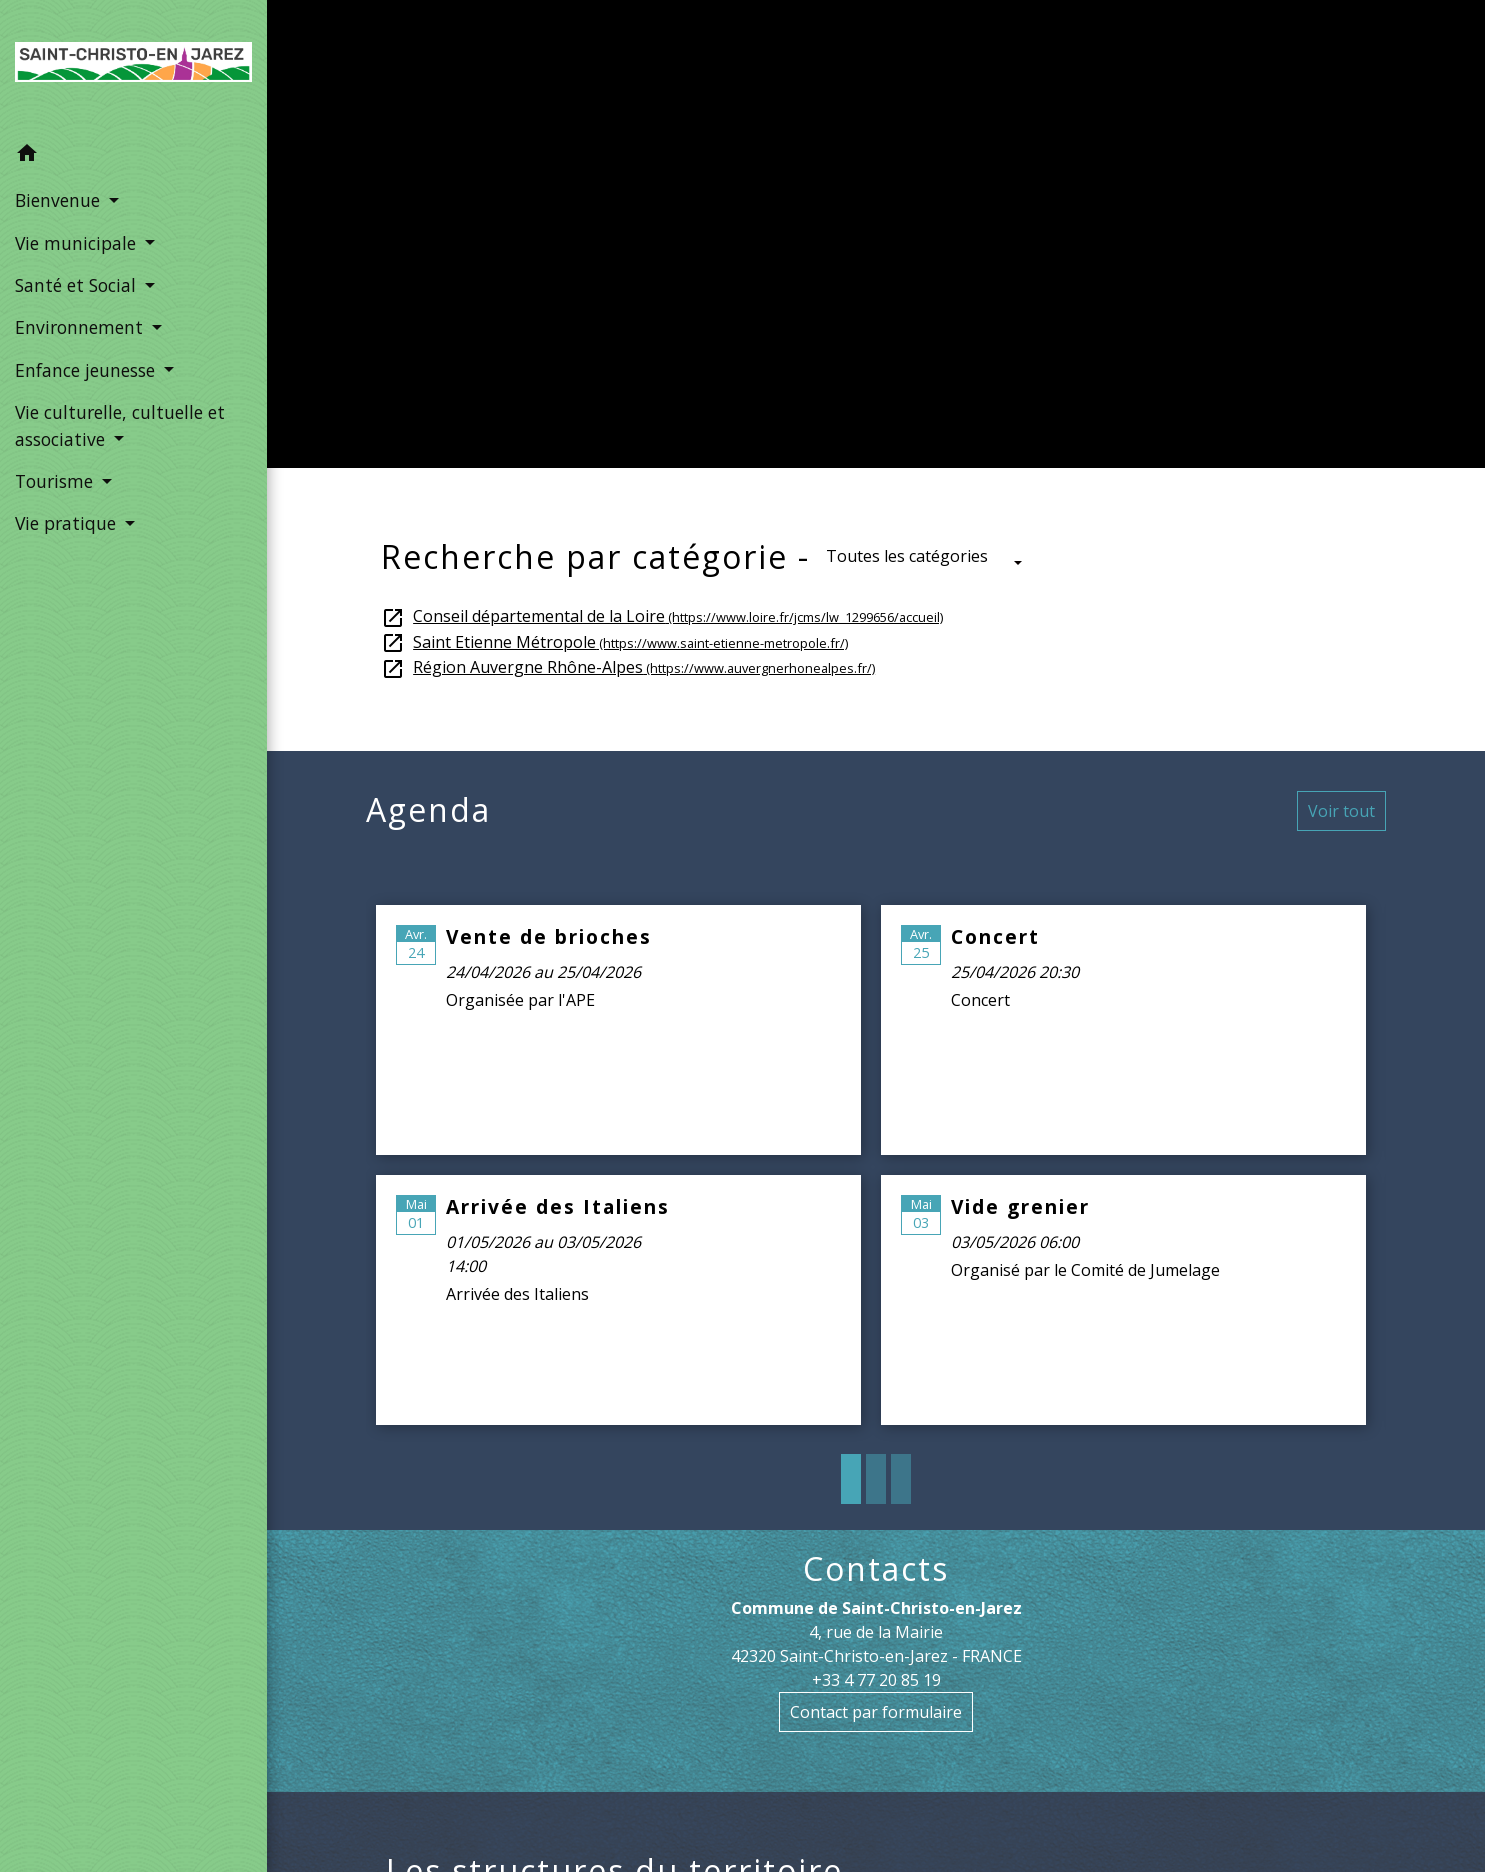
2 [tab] (876, 1479)
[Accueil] (133, 66)
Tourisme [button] (56, 481)
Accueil (622, 257)
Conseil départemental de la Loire (662, 616)
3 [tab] (901, 1479)
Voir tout (1341, 811)
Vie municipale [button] (78, 243)
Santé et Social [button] (78, 285)
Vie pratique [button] (68, 523)
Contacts (876, 1569)
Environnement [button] (81, 327)
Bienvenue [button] (60, 200)
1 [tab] (851, 1479)
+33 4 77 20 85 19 (876, 1680)
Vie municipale (760, 257)
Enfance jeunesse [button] (87, 370)
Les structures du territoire (1014, 257)
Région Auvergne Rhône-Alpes (628, 667)
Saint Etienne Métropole (614, 642)
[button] (133, 156)
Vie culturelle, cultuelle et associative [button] (120, 425)
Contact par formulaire (876, 1712)
